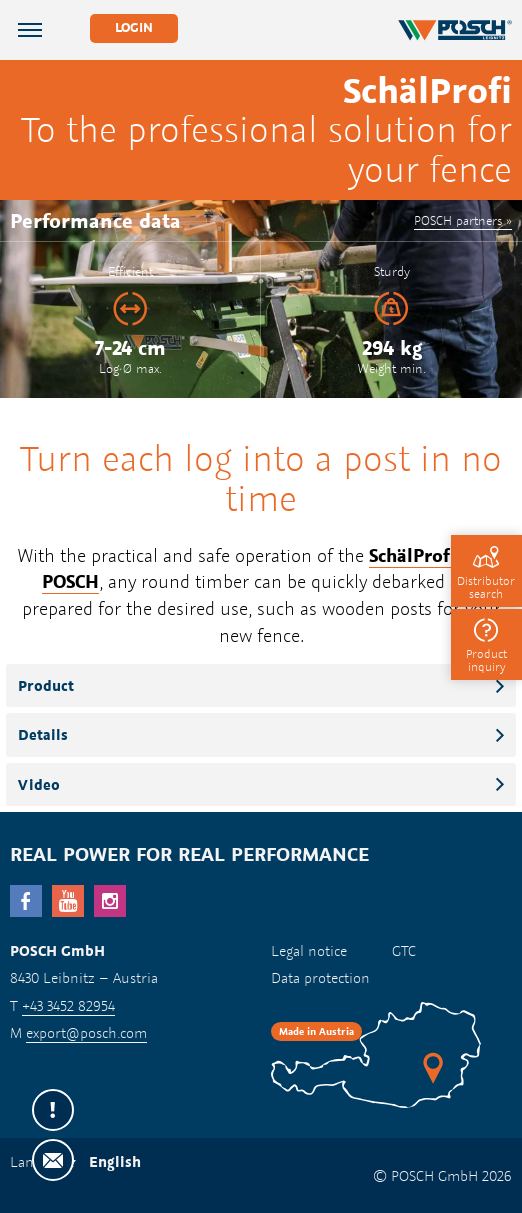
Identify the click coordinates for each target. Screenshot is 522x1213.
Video (39, 784)
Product (46, 685)
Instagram (110, 901)
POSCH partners (458, 220)
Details (43, 734)
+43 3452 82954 (68, 1005)
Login (134, 27)
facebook (26, 901)
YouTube (68, 901)
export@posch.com (86, 1032)
